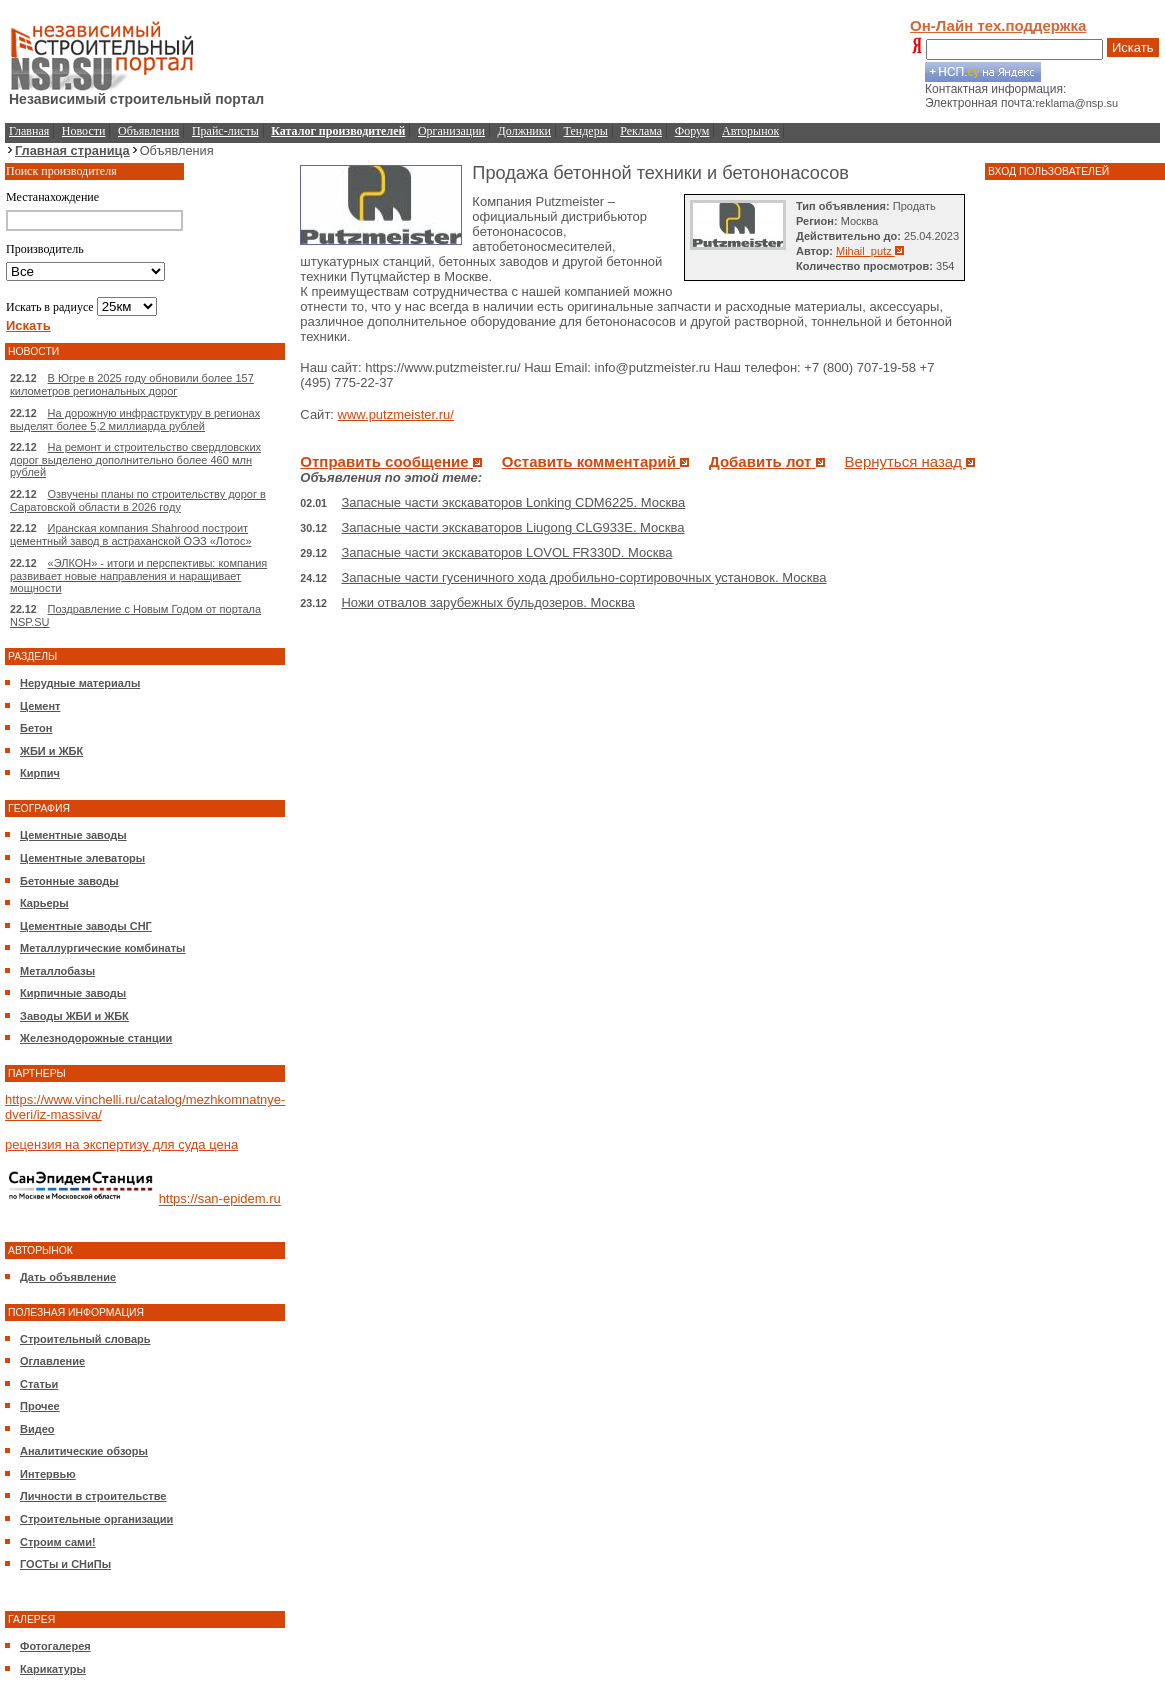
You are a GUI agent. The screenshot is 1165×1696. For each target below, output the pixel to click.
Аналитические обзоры (84, 1451)
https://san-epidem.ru (220, 1199)
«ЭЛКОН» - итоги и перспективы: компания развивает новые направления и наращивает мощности (138, 575)
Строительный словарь (85, 1339)
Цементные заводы (73, 835)
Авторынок (750, 131)
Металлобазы (57, 971)
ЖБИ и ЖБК (51, 751)
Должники (524, 131)
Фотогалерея (55, 1646)
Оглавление (52, 1361)
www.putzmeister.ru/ (396, 414)
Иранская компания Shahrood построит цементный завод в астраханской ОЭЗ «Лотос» (131, 534)
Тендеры (586, 131)
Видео (37, 1429)
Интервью (48, 1474)
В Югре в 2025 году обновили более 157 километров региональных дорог (132, 384)
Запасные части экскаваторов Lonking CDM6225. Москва (513, 502)
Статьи (39, 1384)
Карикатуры (53, 1669)
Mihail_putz (870, 251)
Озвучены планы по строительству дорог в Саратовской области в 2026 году (138, 500)
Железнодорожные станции (96, 1038)
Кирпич (40, 773)
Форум (692, 131)
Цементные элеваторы (82, 858)
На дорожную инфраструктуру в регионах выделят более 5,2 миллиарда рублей (135, 419)
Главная (29, 131)
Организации (451, 131)
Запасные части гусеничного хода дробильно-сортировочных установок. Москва (583, 577)
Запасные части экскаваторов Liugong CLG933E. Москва (512, 527)
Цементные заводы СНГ (86, 926)
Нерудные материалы (80, 683)
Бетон (36, 728)
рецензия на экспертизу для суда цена (121, 1144)
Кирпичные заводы (73, 993)
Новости (84, 131)
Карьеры (44, 903)
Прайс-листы (225, 131)
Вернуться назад (910, 461)
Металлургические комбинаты (102, 948)
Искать (1133, 47)
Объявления (148, 131)
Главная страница (72, 150)
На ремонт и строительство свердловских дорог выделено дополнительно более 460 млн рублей (135, 459)
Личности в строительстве (93, 1496)
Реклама (641, 131)
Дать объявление (68, 1277)
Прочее (40, 1406)
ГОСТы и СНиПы (65, 1564)
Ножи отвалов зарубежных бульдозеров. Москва (487, 602)
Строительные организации (96, 1519)
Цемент (40, 706)
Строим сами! (58, 1542)
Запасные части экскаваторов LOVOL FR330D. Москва (506, 552)
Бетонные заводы (69, 881)
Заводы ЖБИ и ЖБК (74, 1016)
